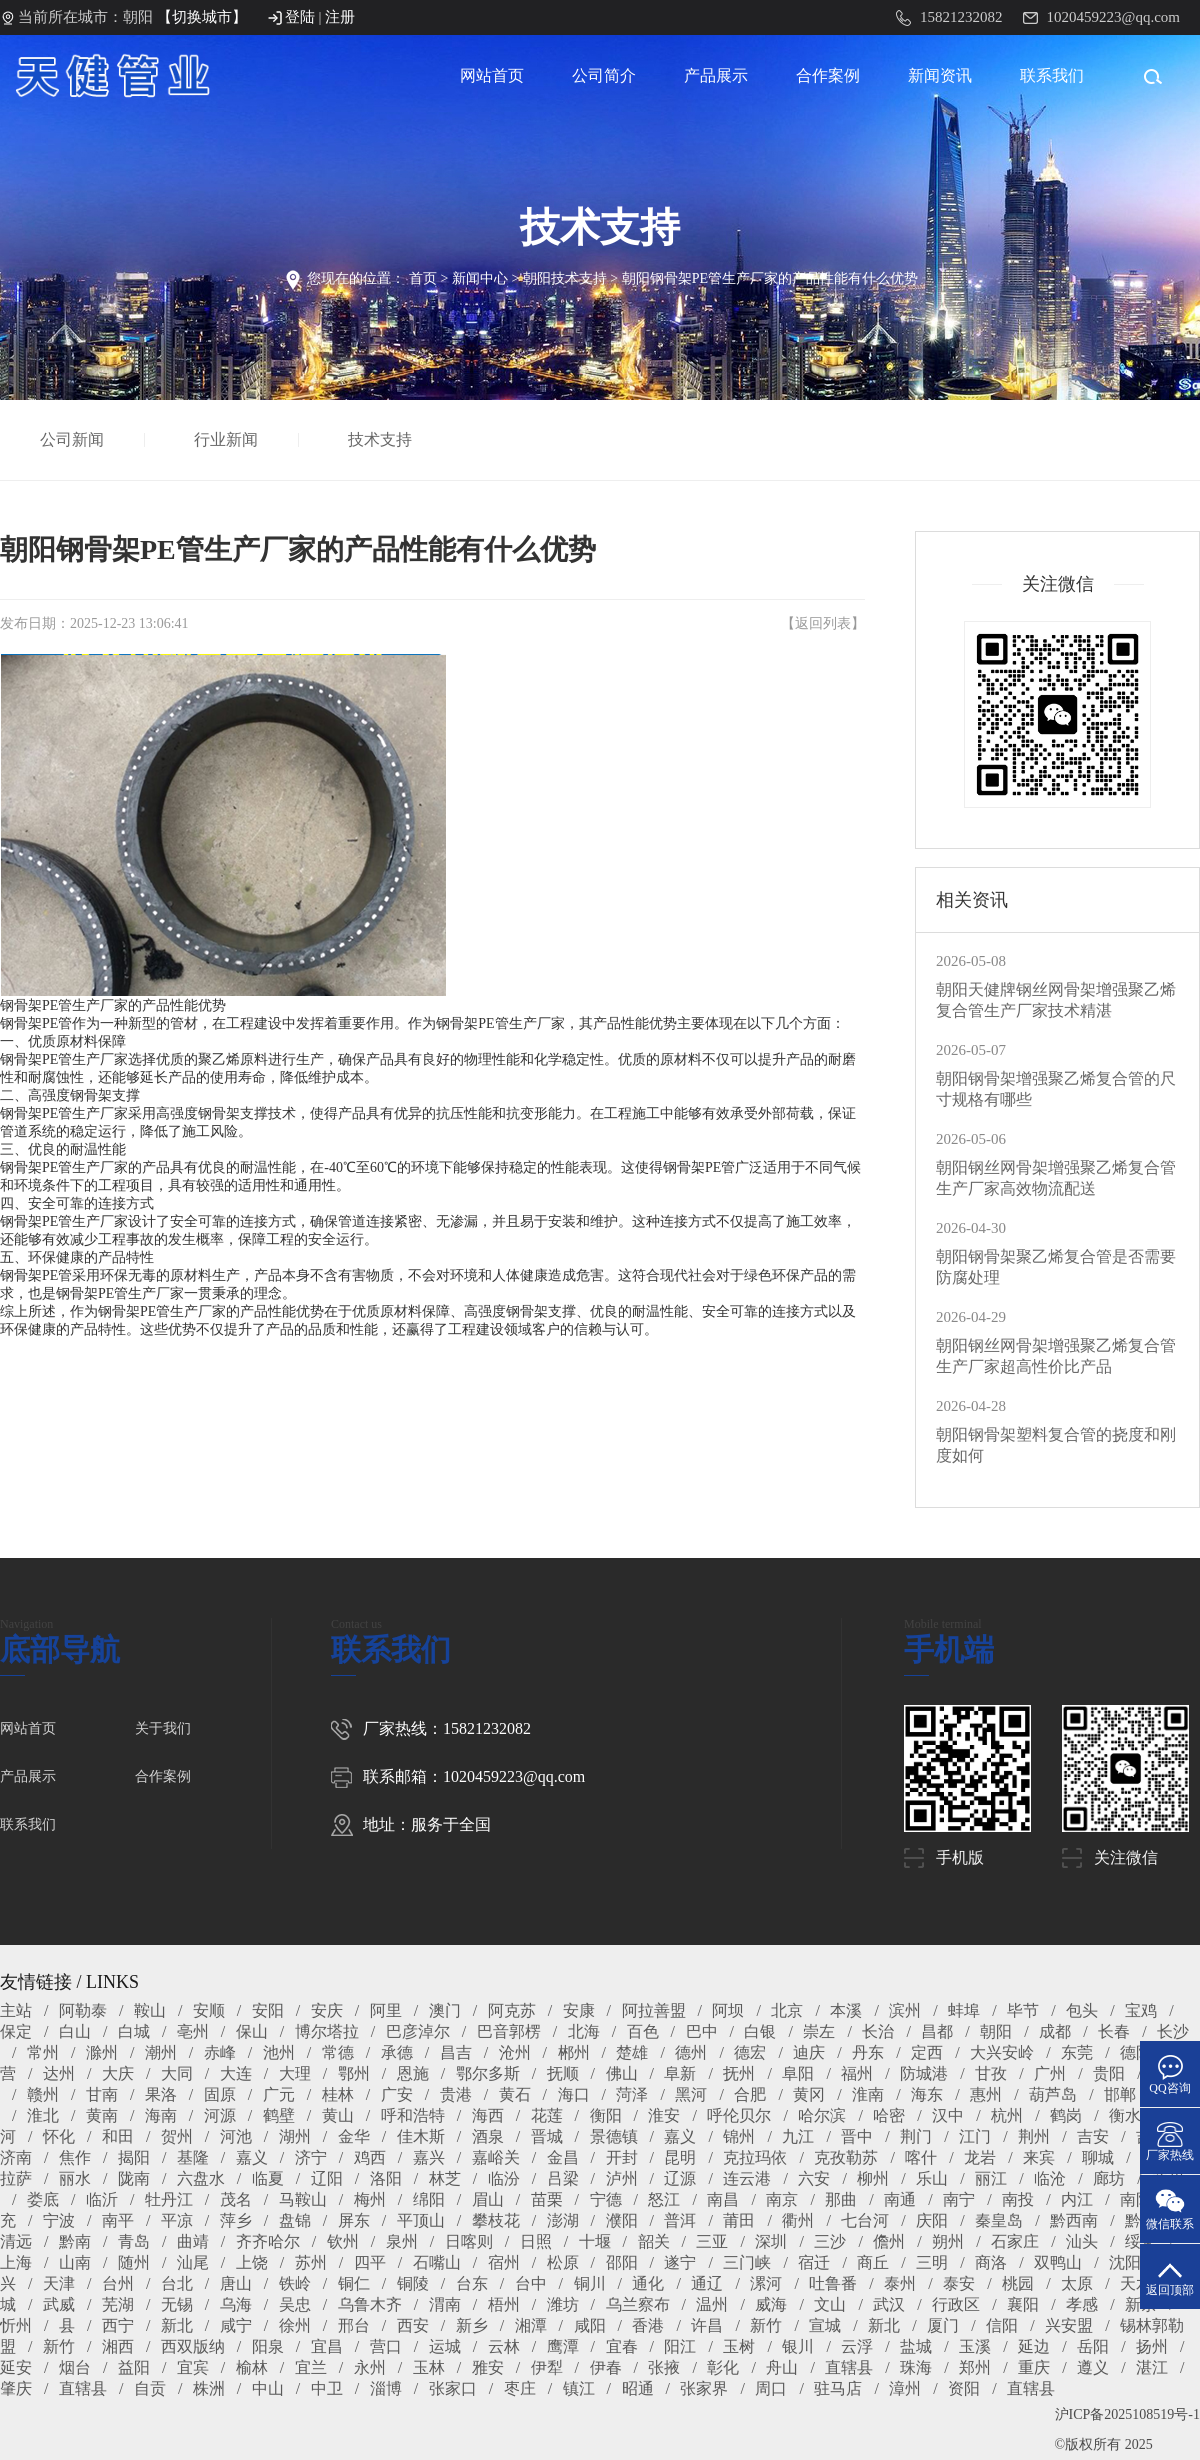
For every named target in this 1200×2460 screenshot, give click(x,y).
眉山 (488, 2199)
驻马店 (838, 2388)
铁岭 (295, 2283)
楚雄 (632, 2052)
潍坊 (563, 2304)
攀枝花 (496, 2220)
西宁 (118, 2325)
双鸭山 (1058, 2262)
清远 (16, 2241)
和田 (118, 2136)
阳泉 (268, 2346)
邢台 (354, 2325)
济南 (16, 2157)
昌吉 (456, 2052)
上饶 (252, 2262)
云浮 (857, 2346)
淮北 (43, 2115)
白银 (760, 2031)
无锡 (177, 2304)
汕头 (1082, 2241)
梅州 (370, 2199)
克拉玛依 (755, 2157)
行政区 (956, 2304)
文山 (830, 2304)
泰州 (900, 2283)
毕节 (1023, 2010)
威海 (771, 2304)
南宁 (959, 2199)
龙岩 (980, 2157)
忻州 (16, 2325)
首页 (423, 278)
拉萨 (16, 2178)
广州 (1050, 2073)
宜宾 (193, 2367)
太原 (1077, 2283)
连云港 (747, 2178)
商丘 (873, 2262)
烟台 (75, 2367)
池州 (279, 2052)
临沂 (102, 2199)
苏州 (311, 2262)
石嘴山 (437, 2262)
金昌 (563, 2157)
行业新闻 (227, 439)
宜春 (622, 2346)
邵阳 (622, 2262)
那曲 (841, 2199)
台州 (118, 2283)
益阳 (134, 2367)
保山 (252, 2031)
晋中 (857, 2136)
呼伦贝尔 (739, 2115)
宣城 (825, 2325)
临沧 (1050, 2178)
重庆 (1034, 2367)
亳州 (193, 2031)
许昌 (707, 2325)
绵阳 (429, 2199)
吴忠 (295, 2304)
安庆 (327, 2010)
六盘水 (201, 2178)
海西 (488, 2115)
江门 (975, 2136)
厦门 (943, 2325)
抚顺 (563, 2073)
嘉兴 (429, 2157)
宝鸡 (1141, 2010)
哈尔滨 (822, 2115)
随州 (134, 2262)
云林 (504, 2346)
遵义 (1093, 2367)
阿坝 (728, 2010)
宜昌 (327, 2346)
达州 (59, 2073)
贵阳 (1109, 2073)
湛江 (1152, 2367)
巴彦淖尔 (418, 2031)
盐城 (916, 2346)
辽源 (680, 2178)
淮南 (868, 2094)
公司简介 (604, 75)
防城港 (924, 2073)
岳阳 (1093, 2346)
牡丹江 (169, 2199)
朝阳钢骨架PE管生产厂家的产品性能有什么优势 (770, 278)
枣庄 (520, 2388)
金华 (354, 2136)
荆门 (916, 2136)
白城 (134, 2031)
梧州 (504, 2304)
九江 (798, 2136)
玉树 (739, 2346)
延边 (1034, 2346)
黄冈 (809, 2094)
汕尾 (193, 2262)
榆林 (252, 2367)
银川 (798, 2346)
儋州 (889, 2241)
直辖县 (849, 2367)
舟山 (782, 2367)
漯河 (766, 2283)
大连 (236, 2073)
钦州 (343, 2241)
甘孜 (991, 2073)
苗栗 (547, 2199)
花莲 (547, 2115)
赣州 (43, 2094)
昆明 (680, 2157)
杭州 (1007, 2115)
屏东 (354, 2220)
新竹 (766, 2325)
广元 (279, 2094)
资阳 (964, 2388)
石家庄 (1015, 2241)
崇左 (819, 2031)
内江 (1077, 2199)
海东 (927, 2094)
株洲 (209, 2388)
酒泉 (488, 2136)
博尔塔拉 (327, 2031)
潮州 (161, 2052)
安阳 (268, 2010)
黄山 (338, 2115)
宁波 (59, 2220)
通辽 (707, 2283)
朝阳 (996, 2031)
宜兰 (311, 2367)
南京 (782, 2199)
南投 (1018, 2199)
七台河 (865, 2220)
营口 (386, 2346)
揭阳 (134, 2157)
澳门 (445, 2010)
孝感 (1082, 2304)
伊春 (606, 2367)
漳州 (905, 2388)
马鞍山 (303, 2199)
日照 (536, 2241)
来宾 (1039, 2157)
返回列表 (823, 623)
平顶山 (421, 2220)
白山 (75, 2031)
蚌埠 (964, 2010)
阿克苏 (512, 2010)
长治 (878, 2031)
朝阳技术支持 (565, 278)
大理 (295, 2073)
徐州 (295, 2325)
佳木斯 (421, 2136)
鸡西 (370, 2157)
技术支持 (381, 439)
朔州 (948, 2241)
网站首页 (492, 75)
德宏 (750, 2052)
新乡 (472, 2325)
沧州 (515, 2052)
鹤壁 (279, 2115)
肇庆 (16, 2388)
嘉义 (680, 2136)
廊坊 (1109, 2178)
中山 (268, 2388)
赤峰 (220, 2052)
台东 (472, 2283)
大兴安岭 (1002, 2052)
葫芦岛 (1053, 2094)
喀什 (921, 2157)
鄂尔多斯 (488, 2073)
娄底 (43, 2199)
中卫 (327, 2388)
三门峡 (747, 2262)
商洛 (991, 2262)
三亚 (712, 2241)
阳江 (680, 2346)
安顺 (209, 2010)
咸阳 (590, 2325)
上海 (16, 2262)
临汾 (504, 2178)
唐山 (236, 2283)
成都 (1055, 2031)
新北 (177, 2325)
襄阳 (1023, 2304)
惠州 (986, 2094)
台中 (531, 2283)
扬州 (1152, 2346)
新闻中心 (480, 278)
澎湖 (563, 2220)
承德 (397, 2052)
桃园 (1018, 2283)
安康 (579, 2010)
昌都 (937, 2031)
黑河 (691, 2094)
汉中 (948, 2115)
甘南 (102, 2094)
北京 (787, 2010)
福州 (857, 2073)
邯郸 (1120, 2094)
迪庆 (809, 2052)
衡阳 (606, 2115)
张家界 (704, 2388)
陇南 (134, 2178)
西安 (413, 2325)
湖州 (295, 2136)
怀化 (59, 2136)
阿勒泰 (83, 2010)
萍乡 (236, 2220)
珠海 (916, 2367)
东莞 (1077, 2052)
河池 (236, 2136)
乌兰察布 (638, 2304)
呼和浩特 (413, 2115)
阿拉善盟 (654, 2010)
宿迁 (814, 2262)
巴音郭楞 (509, 2031)
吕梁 (563, 2178)
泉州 (402, 2241)
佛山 (622, 2073)
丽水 (75, 2178)
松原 (563, 2262)
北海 (584, 2031)
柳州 (873, 2178)
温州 (712, 2304)
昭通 (638, 2388)
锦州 (739, 2136)
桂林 (338, 2094)
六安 (814, 2178)
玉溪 (975, 2346)
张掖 (664, 2367)
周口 (771, 2388)
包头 (1082, 2010)
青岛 (134, 2241)
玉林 (429, 2367)
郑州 (975, 2367)
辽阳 (327, 2178)
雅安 (488, 2367)
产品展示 (716, 75)
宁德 (606, 2199)
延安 (16, 2367)
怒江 (664, 2199)
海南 (161, 2115)
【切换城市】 (202, 17)
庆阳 (932, 2220)
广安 (397, 2094)
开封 (622, 2157)
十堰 (595, 2241)
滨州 (905, 2010)
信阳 (1002, 2325)
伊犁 (547, 2367)
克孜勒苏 (846, 2157)
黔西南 (1074, 2220)
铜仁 (354, 2283)
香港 (648, 2325)
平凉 (177, 2220)
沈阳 (1125, 2262)
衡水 (1125, 2115)
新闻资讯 (940, 75)
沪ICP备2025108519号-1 (1127, 2414)
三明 (932, 2262)
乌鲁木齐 (370, 2304)
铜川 (590, 2283)
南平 (118, 2220)
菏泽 (632, 2094)
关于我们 (163, 1728)
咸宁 (236, 2325)
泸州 (622, 2178)
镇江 (579, 2388)
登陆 (300, 17)
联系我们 (1052, 75)
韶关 (654, 2241)
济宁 (311, 2157)
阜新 (680, 2073)
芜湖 (118, 2304)
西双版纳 (193, 2346)
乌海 (236, 2304)
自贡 (150, 2388)
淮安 (664, 2115)
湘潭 (531, 2325)
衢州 (798, 2220)
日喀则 (469, 2241)
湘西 (118, 2346)
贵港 (456, 2094)
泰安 (959, 2283)
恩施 (413, 2073)
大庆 (118, 2073)
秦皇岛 (999, 2220)
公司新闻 (73, 439)
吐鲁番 (833, 2283)
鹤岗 (1066, 2115)
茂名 (236, 2199)
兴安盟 (1069, 2325)
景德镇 (614, 2136)
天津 (59, 2283)
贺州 (177, 2136)
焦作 (75, 2157)
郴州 (574, 2052)
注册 (340, 17)
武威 (59, 2304)
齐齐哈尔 (268, 2241)
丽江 (991, 2178)
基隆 (193, 2157)
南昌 (723, 2199)
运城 (445, 2346)
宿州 (504, 2262)
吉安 (1093, 2136)
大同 (177, 2073)
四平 (370, 2262)
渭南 (445, 2304)
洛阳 (386, 2178)
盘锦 (295, 2220)
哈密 (889, 2115)
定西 (927, 2052)
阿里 (386, 2010)
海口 (574, 2094)
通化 (648, 2283)
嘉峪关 (496, 2157)
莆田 (739, 2220)
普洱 (680, 2220)
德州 (691, 2052)
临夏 (268, 2178)
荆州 (1034, 2136)
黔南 (75, 2241)
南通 (900, 2199)
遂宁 (680, 2262)
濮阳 (622, 2220)
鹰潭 (563, 2346)
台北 (177, 2283)
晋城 (547, 2136)
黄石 (515, 2094)
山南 (75, 2262)
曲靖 (193, 2241)
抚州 (739, 2073)
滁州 (102, 2052)
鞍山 (150, 2010)
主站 (16, 2010)
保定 (16, 2031)
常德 (338, 2052)
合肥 (750, 2094)
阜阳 (798, 2073)
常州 (43, 2052)
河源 (220, 2115)
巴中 (702, 2031)
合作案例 (828, 75)
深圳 (771, 2241)
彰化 (723, 2367)
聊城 (1098, 2157)
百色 (643, 2031)
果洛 (161, 2094)
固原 (220, 2094)
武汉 (889, 2304)
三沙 (830, 2241)
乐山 (932, 2178)
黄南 (102, 2115)
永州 (370, 2367)
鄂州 (354, 2073)
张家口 (453, 2388)
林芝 (445, 2178)
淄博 (386, 2388)
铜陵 (413, 2283)
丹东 (868, 2052)
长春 (1114, 2031)
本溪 (846, 2010)
